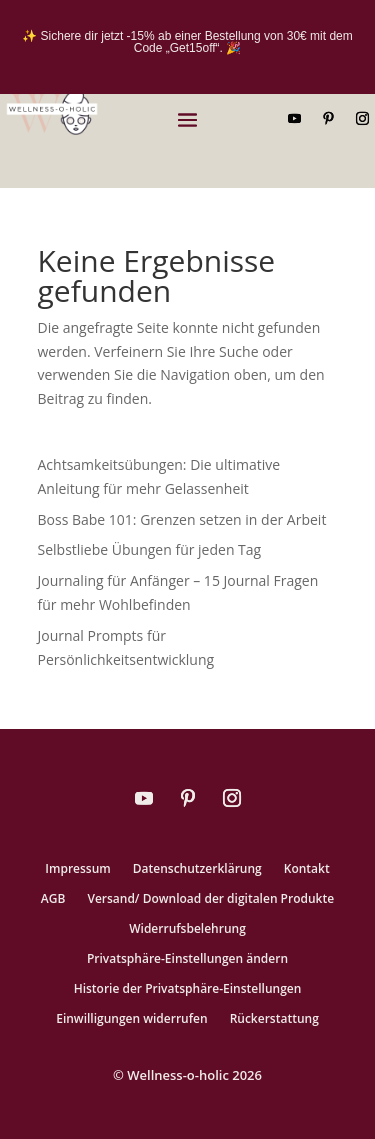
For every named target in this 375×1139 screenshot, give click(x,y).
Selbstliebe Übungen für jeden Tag (150, 549)
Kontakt (307, 869)
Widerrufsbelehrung (187, 929)
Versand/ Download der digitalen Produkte (210, 899)
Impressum (77, 869)
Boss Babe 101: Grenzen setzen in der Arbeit (182, 519)
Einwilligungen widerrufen (131, 1019)
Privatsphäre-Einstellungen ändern (187, 959)
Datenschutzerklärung (197, 869)
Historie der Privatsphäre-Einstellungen (188, 989)
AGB (53, 899)
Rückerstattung (274, 1019)
